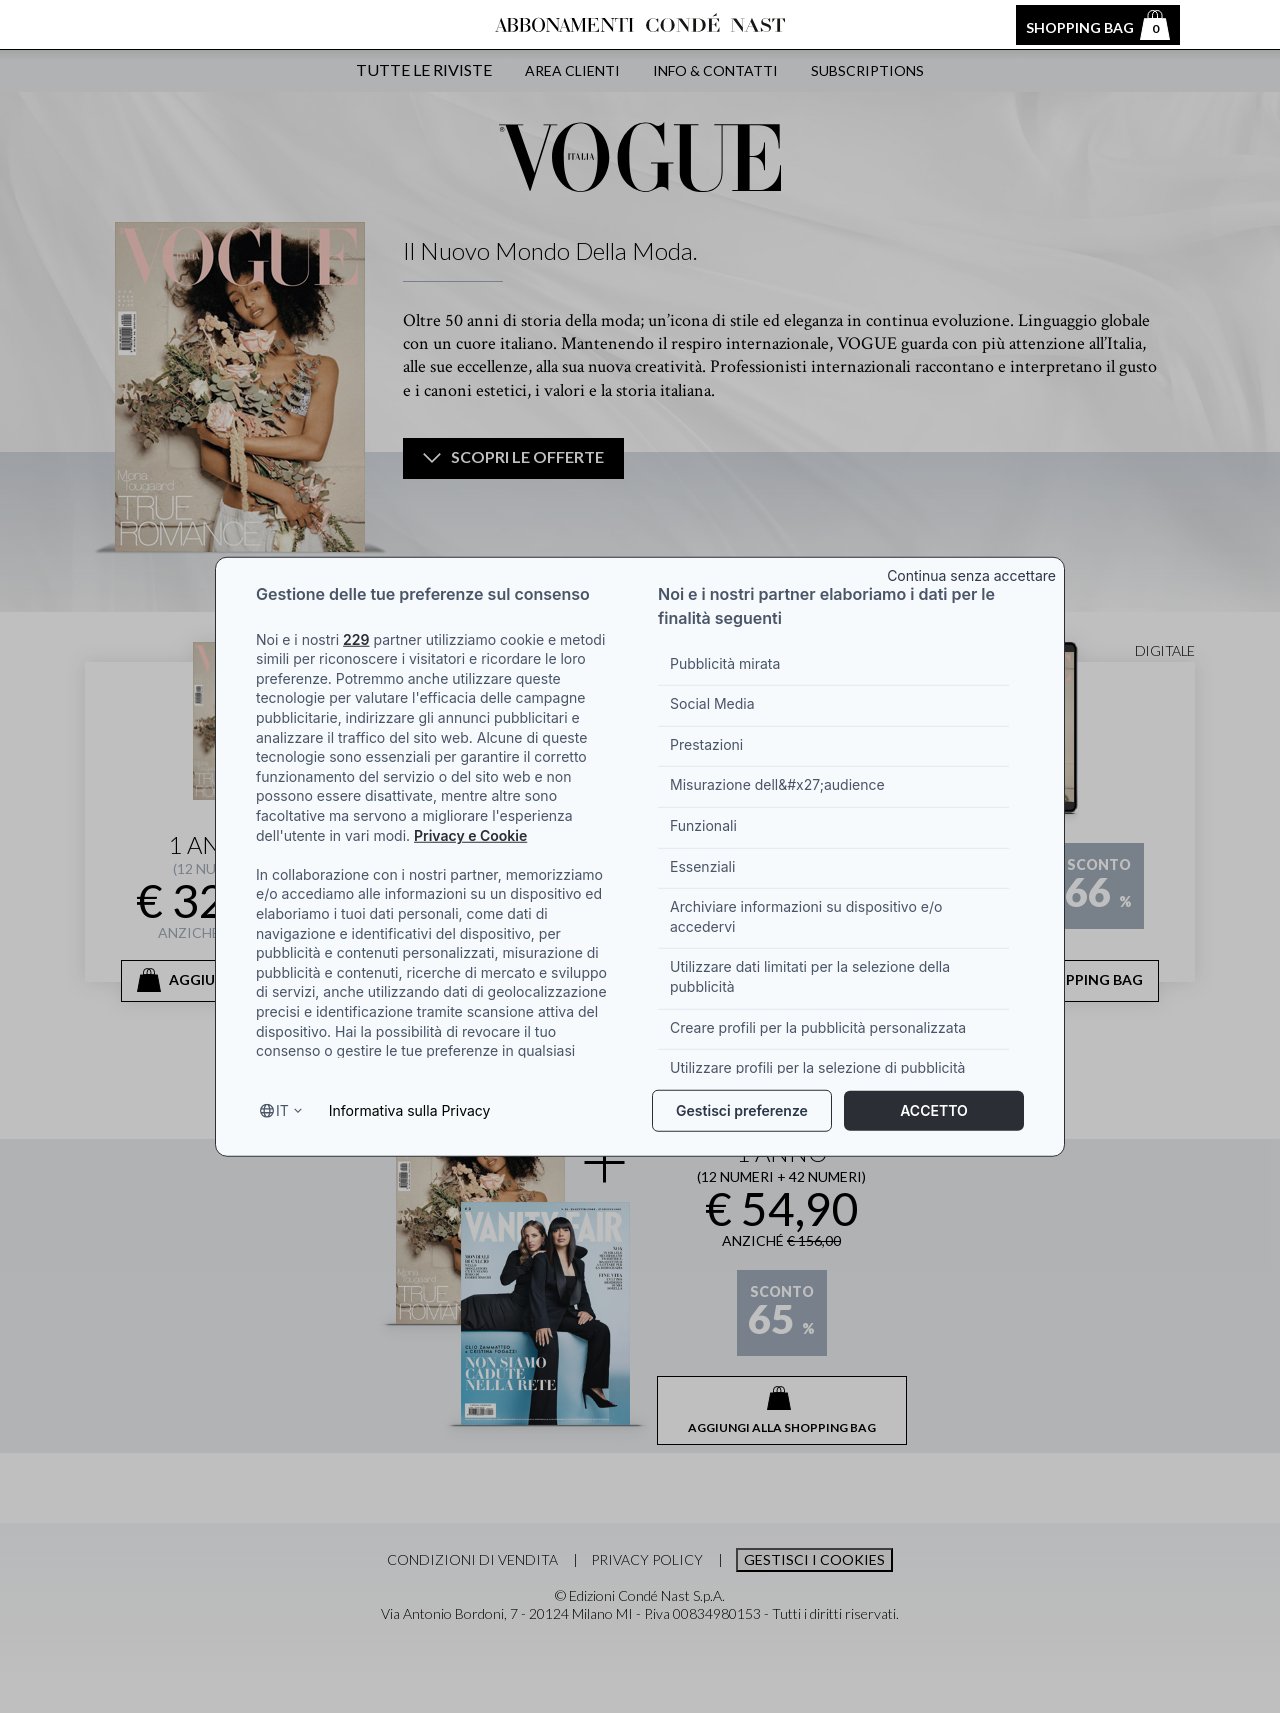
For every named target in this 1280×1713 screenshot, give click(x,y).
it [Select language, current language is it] (282, 1110)
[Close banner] (972, 571)
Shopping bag (1098, 25)
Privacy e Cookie (470, 834)
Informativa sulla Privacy (410, 1110)
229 (356, 638)
